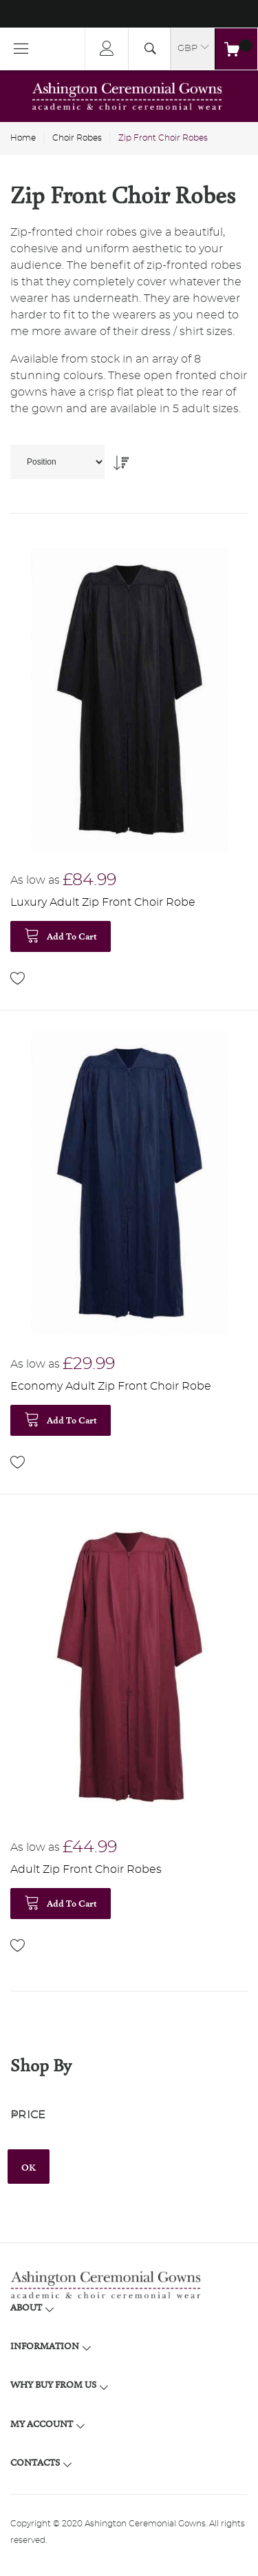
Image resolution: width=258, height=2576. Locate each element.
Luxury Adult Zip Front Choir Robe (102, 902)
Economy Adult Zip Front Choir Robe (110, 1386)
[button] (17, 978)
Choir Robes (77, 138)
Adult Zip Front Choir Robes (86, 1869)
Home (23, 138)
